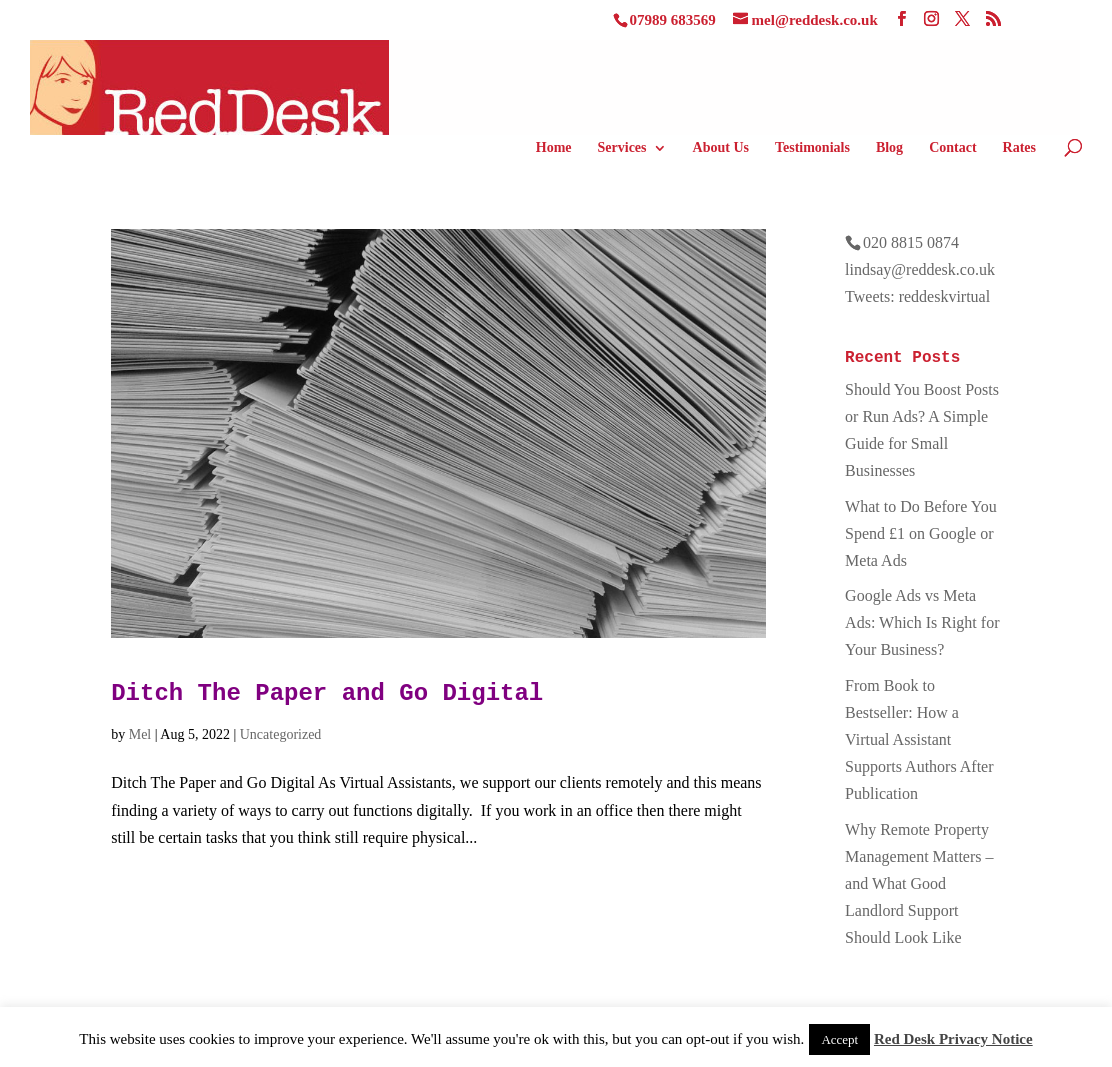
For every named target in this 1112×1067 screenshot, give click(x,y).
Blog (889, 148)
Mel (140, 734)
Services (622, 148)
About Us (721, 148)
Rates (1019, 148)
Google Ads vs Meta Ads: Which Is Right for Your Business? (922, 622)
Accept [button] (839, 1039)
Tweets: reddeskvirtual (917, 296)
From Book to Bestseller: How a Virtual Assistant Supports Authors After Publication (919, 740)
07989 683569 (673, 20)
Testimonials (812, 148)
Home (554, 148)
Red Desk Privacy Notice (953, 1039)
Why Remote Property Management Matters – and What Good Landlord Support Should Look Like (919, 884)
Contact (952, 148)
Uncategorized (281, 734)
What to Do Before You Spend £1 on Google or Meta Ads (921, 533)
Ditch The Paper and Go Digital (327, 693)
